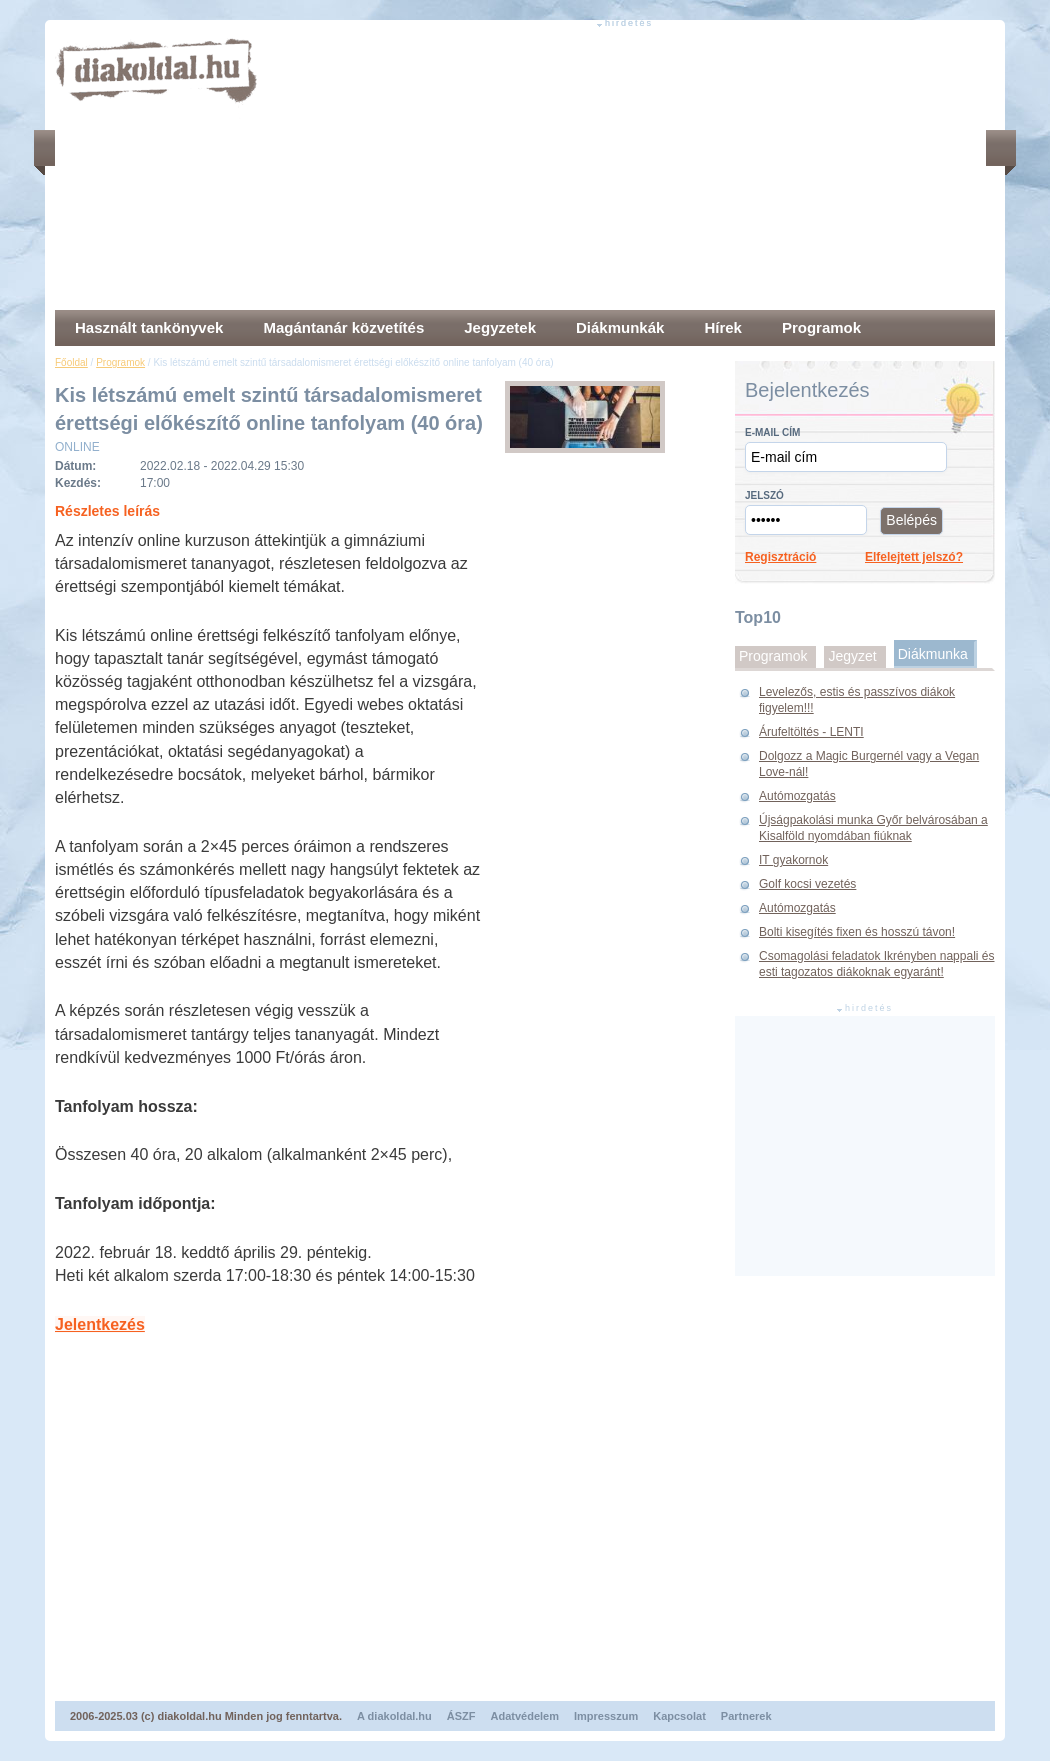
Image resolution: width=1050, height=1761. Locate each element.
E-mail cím (772, 432)
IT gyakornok (793, 860)
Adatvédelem (525, 1716)
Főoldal (71, 362)
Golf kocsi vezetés (807, 884)
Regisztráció (780, 557)
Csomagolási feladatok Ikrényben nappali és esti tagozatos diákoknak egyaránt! (876, 964)
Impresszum (606, 1716)
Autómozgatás (797, 796)
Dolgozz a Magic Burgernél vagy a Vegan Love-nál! (869, 764)
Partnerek (746, 1716)
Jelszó (764, 495)
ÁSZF (461, 1716)
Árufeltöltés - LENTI (811, 732)
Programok (120, 362)
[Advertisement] (540, 170)
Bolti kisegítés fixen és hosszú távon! (857, 932)
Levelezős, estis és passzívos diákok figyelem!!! (857, 700)
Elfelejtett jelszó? (914, 557)
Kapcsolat (679, 1716)
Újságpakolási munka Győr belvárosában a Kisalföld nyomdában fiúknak (873, 828)
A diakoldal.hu (394, 1716)
